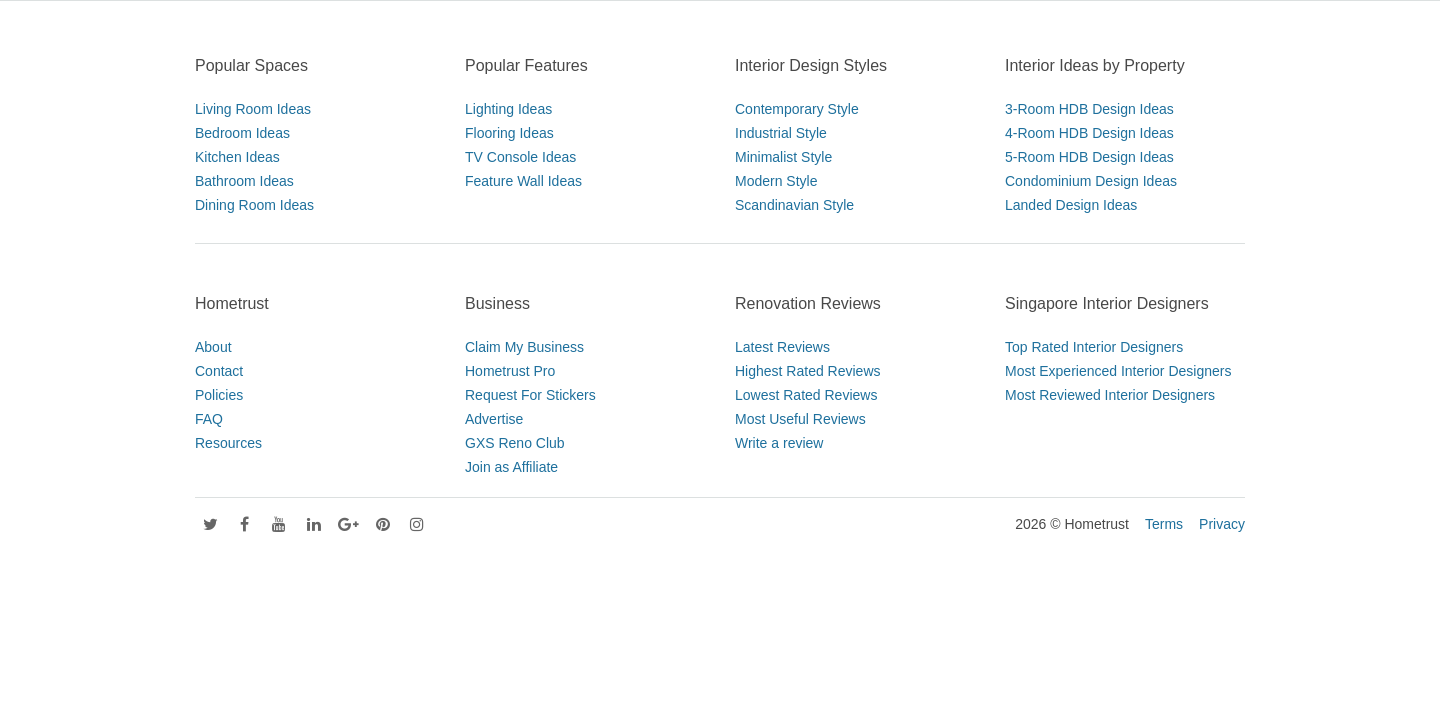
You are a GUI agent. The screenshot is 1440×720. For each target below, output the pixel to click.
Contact (219, 371)
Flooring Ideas (509, 133)
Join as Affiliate (511, 467)
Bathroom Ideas (244, 181)
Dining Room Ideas (254, 205)
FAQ (209, 419)
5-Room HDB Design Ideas (1089, 157)
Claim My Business (524, 347)
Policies (219, 395)
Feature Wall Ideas (523, 181)
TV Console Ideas (520, 157)
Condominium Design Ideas (1091, 181)
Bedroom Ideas (242, 133)
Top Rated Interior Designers (1094, 347)
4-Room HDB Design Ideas (1089, 133)
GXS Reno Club (515, 443)
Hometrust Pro (510, 371)
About (213, 347)
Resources (228, 443)
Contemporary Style (797, 109)
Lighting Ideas (508, 109)
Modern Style (776, 181)
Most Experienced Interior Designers (1118, 371)
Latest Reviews (782, 347)
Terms (1164, 524)
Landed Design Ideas (1071, 205)
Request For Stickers (530, 395)
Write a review (779, 443)
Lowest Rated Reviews (806, 395)
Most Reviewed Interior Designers (1110, 395)
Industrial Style (781, 133)
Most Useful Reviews (800, 419)
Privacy (1222, 524)
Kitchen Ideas (237, 157)
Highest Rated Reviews (808, 371)
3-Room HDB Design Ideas (1089, 109)
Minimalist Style (783, 157)
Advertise (494, 419)
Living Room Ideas (253, 109)
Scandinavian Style (794, 205)
